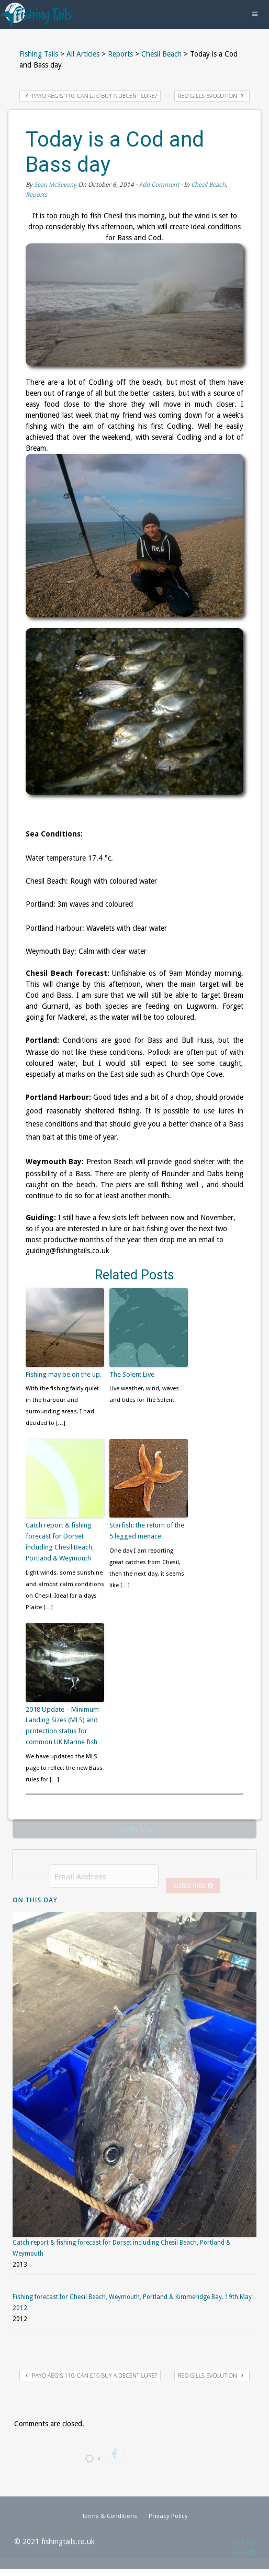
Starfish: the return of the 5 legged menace (146, 1530)
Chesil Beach (161, 54)
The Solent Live (131, 1374)
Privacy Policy (168, 2520)
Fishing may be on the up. (64, 1374)
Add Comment (159, 184)
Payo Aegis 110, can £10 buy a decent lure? (91, 95)
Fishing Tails (38, 54)
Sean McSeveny (55, 184)
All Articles (82, 54)
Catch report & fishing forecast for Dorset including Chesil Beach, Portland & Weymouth (60, 1541)
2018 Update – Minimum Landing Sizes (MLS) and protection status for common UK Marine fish (62, 1725)
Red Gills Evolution (210, 95)
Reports (120, 54)
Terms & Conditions (109, 2520)
